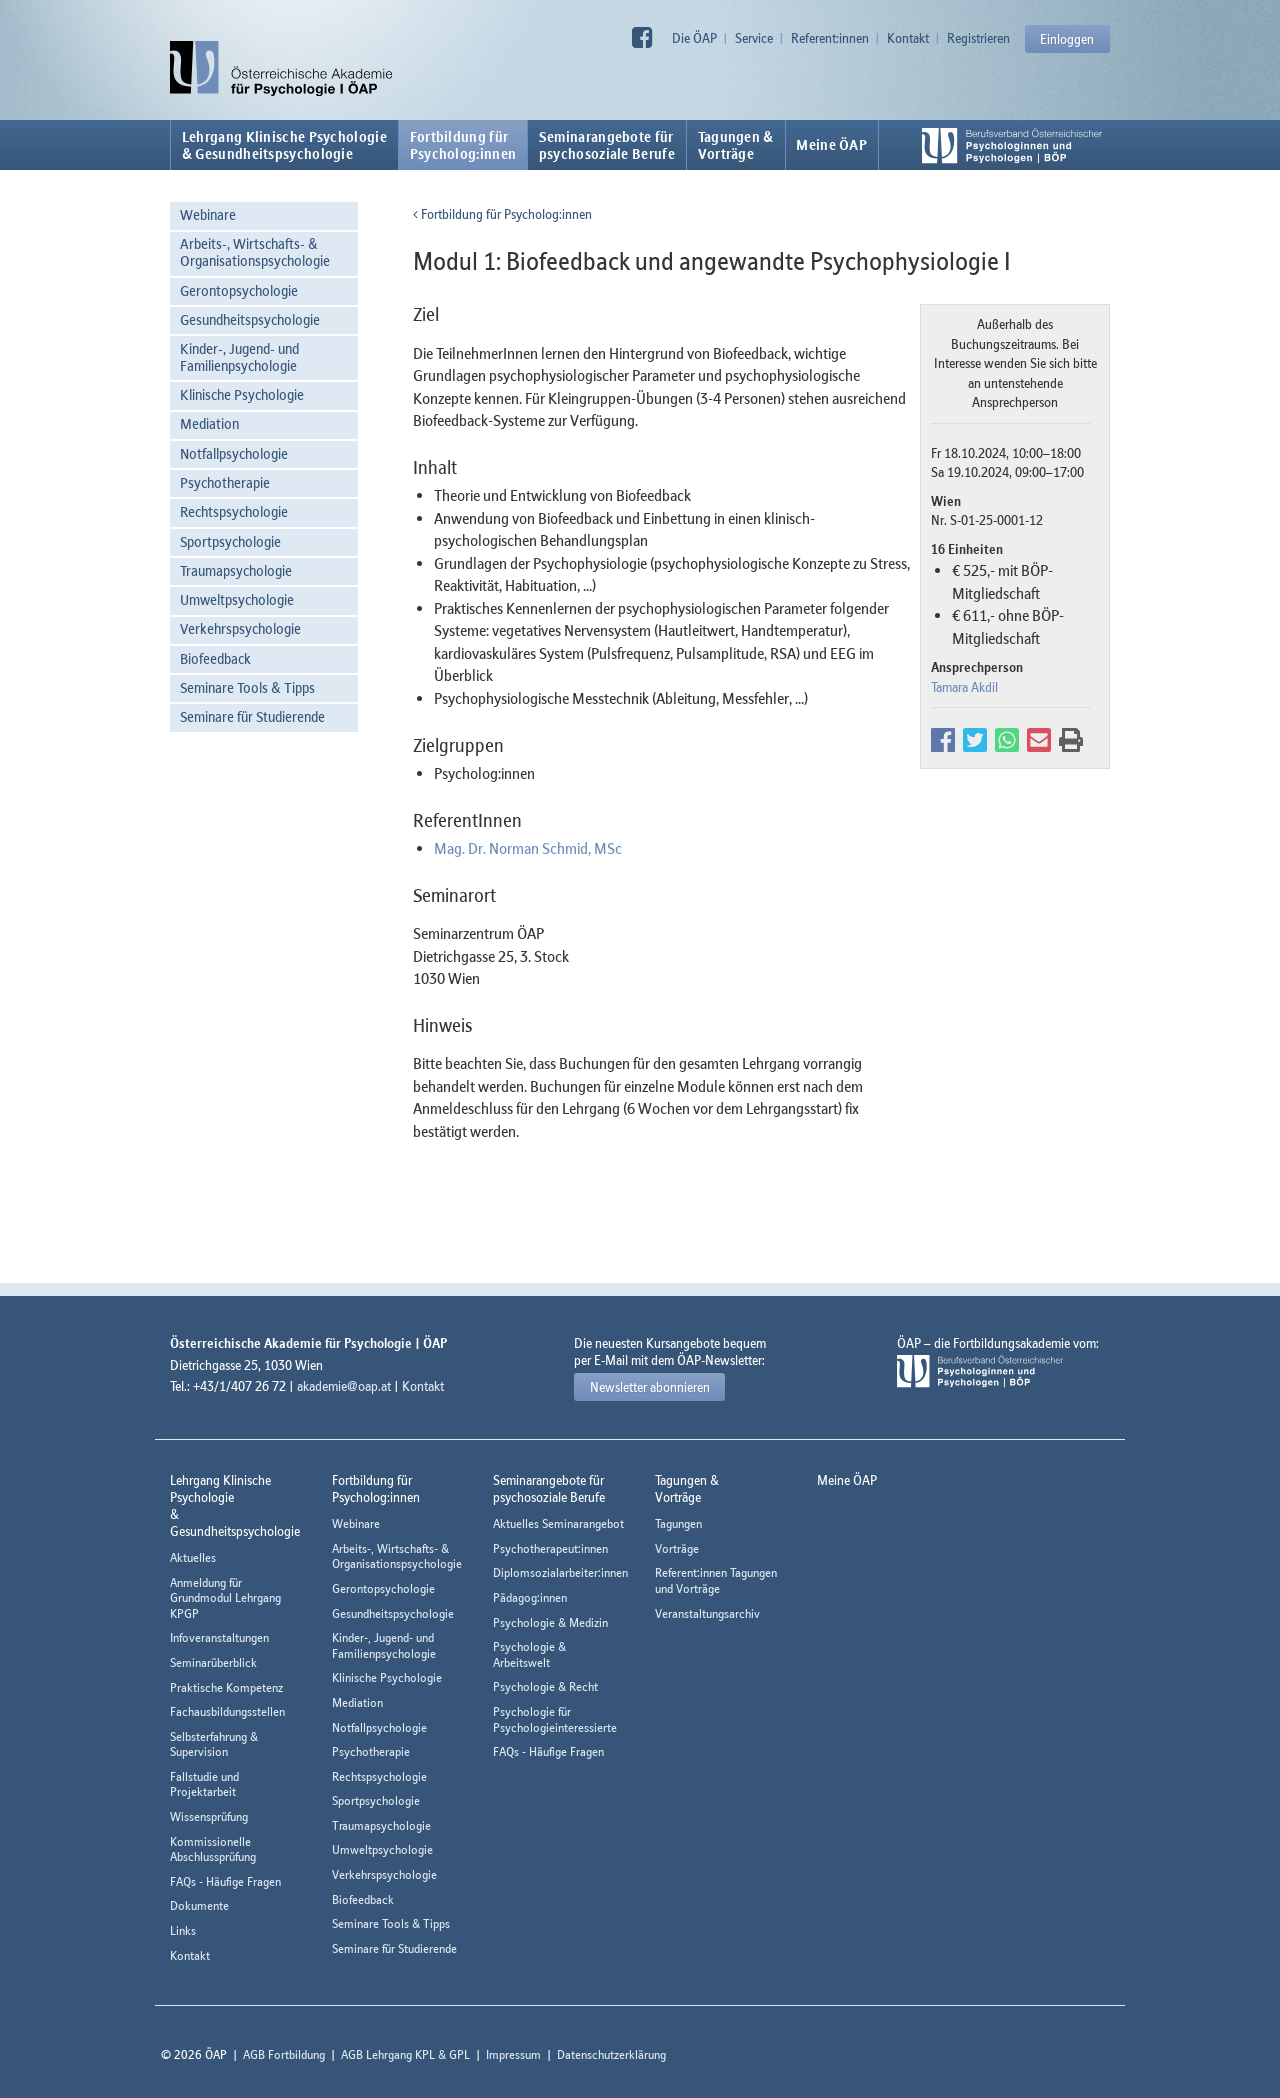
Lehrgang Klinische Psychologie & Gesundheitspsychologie (284, 145)
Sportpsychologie (230, 541)
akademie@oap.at (344, 1386)
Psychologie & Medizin (550, 1622)
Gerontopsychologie (239, 290)
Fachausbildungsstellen (227, 1711)
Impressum (513, 2054)
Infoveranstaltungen (219, 1637)
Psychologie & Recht (545, 1686)
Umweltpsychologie (237, 599)
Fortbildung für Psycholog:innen (502, 214)
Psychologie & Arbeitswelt (529, 1654)
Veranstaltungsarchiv (707, 1613)
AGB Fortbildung (284, 2054)
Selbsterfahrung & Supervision (214, 1744)
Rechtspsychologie (234, 511)
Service (754, 38)
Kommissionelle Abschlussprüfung (213, 1849)
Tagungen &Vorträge (736, 145)
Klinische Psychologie (242, 394)
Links (183, 1930)
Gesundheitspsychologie (250, 319)
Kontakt (908, 38)
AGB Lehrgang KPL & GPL (405, 2054)
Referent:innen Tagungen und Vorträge (716, 1580)
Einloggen (1067, 39)
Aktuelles (193, 1557)
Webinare (208, 214)
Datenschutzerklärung (611, 2054)
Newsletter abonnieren (650, 1387)
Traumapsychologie (236, 570)
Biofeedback (215, 658)
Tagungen (678, 1523)
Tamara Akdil (964, 687)
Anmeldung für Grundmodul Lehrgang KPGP (225, 1598)
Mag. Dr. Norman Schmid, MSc (528, 848)
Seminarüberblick (213, 1662)
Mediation (209, 423)
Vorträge (677, 1548)
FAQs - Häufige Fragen (225, 1881)
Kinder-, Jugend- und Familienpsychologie (239, 357)
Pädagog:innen (530, 1597)
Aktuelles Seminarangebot (558, 1523)
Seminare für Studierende (252, 716)
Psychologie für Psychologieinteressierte (555, 1719)
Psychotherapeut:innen (550, 1548)
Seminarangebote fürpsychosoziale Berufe (607, 145)
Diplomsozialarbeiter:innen (560, 1572)
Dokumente (199, 1905)
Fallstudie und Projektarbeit (204, 1784)
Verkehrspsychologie (240, 628)
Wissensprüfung (209, 1816)
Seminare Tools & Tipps (247, 687)
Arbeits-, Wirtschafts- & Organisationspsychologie (255, 252)
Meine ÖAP (831, 145)
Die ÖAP (694, 38)
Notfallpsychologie (234, 453)
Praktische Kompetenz (226, 1687)
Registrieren (978, 38)
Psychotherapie (225, 482)
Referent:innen (830, 38)
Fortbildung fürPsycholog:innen (463, 145)
